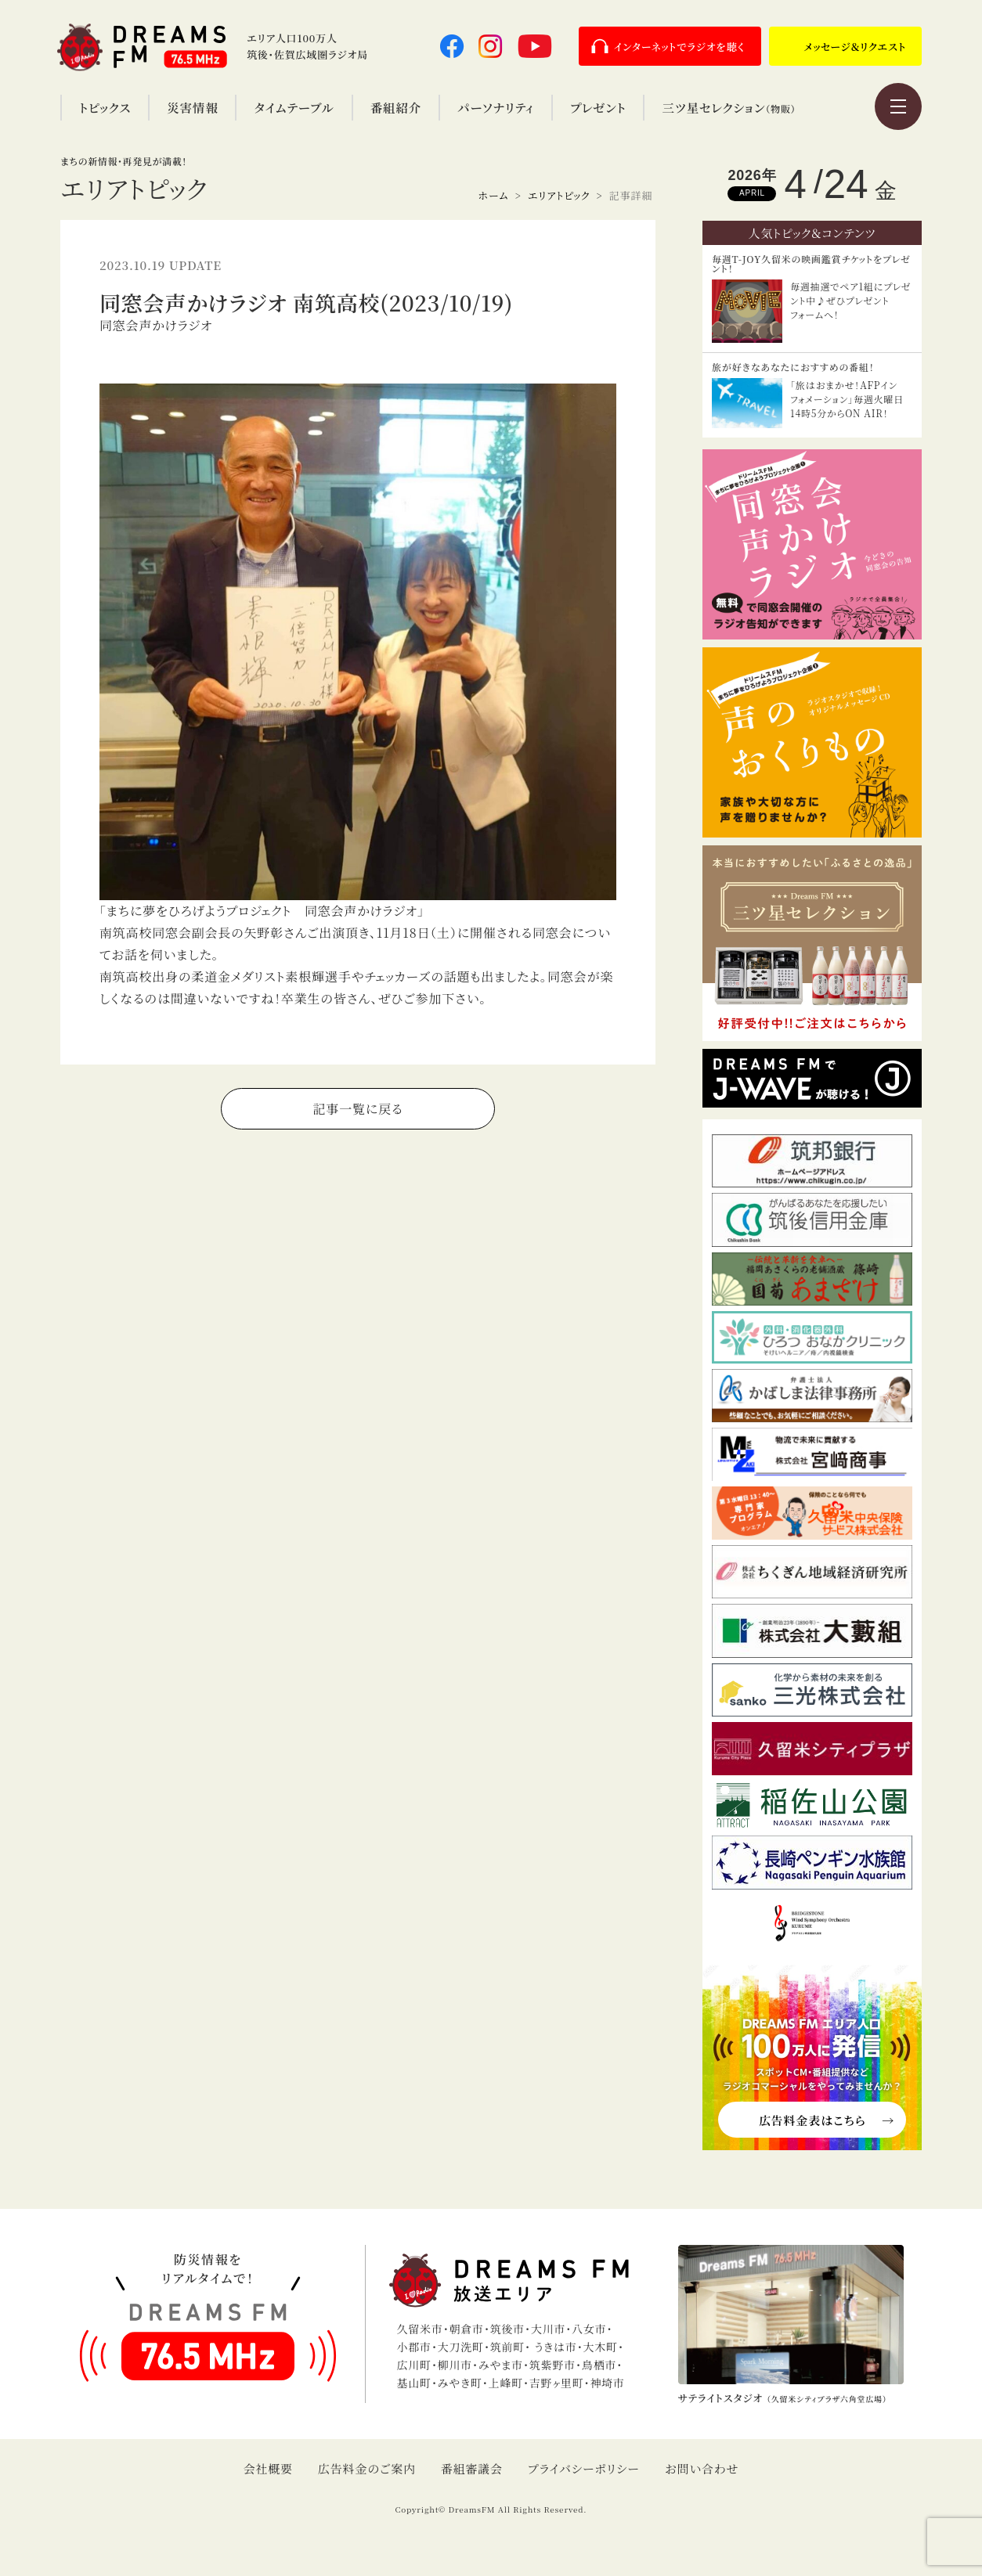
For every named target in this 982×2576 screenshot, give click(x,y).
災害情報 (192, 107)
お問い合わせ (702, 2468)
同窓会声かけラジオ (155, 325)
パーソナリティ (495, 107)
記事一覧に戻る (358, 1109)
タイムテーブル (294, 107)
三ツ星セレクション (729, 107)
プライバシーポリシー (584, 2468)
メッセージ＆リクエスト (855, 46)
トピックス (105, 107)
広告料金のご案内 (367, 2468)
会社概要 (268, 2468)
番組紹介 (395, 107)
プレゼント (598, 107)
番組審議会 (472, 2468)
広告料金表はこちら (812, 2120)
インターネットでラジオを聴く (680, 46)
